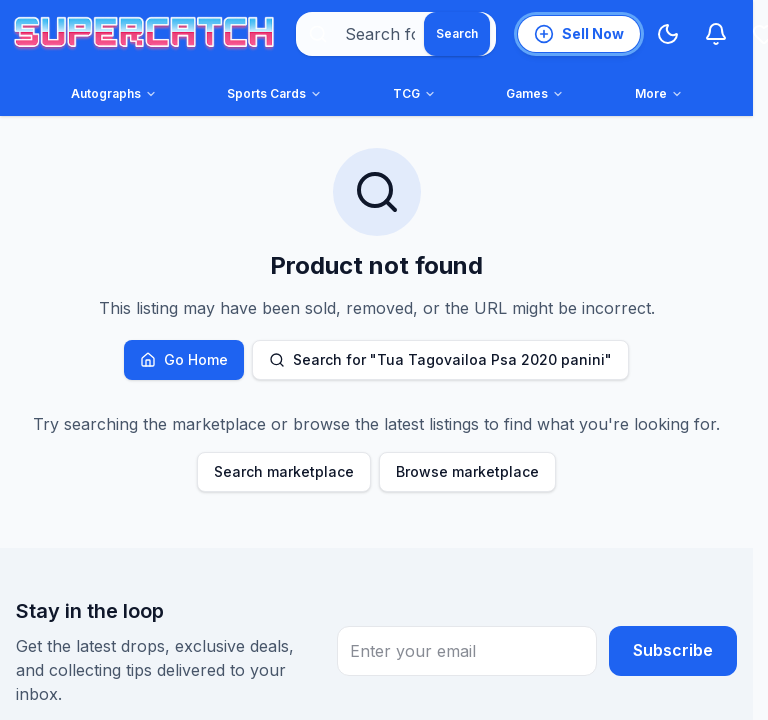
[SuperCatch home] (144, 34)
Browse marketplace (467, 471)
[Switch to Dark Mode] (668, 34)
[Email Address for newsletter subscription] (467, 651)
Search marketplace (284, 471)
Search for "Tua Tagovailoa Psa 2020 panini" (440, 359)
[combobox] (396, 34)
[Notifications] (716, 34)
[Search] (457, 34)
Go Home (184, 359)
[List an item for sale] (579, 34)
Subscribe (673, 651)
